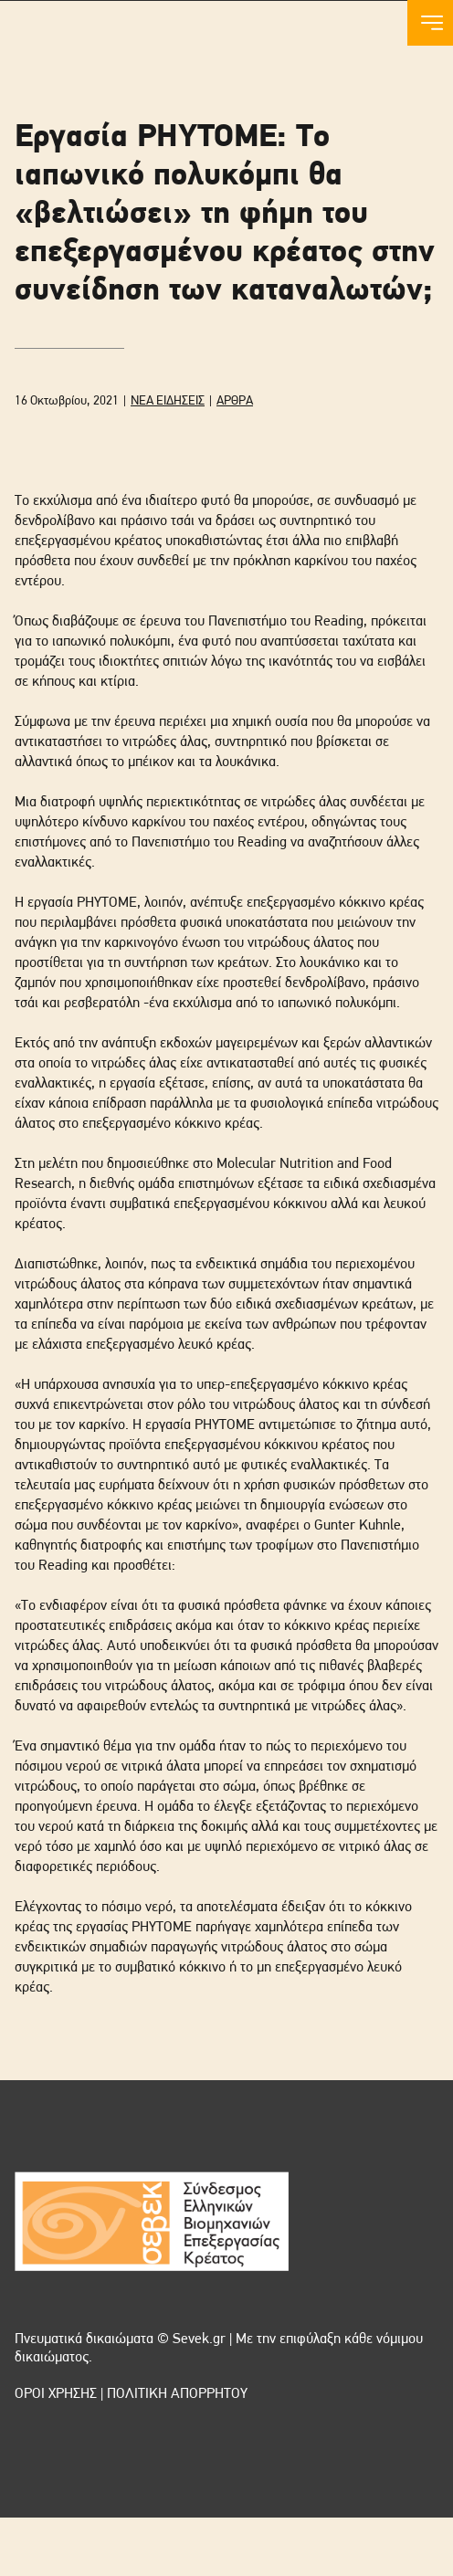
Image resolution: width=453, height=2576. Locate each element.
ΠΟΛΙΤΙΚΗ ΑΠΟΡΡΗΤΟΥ (177, 2394)
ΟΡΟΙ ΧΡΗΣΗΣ (56, 2394)
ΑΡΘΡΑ (234, 401)
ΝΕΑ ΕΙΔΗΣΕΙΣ (168, 401)
